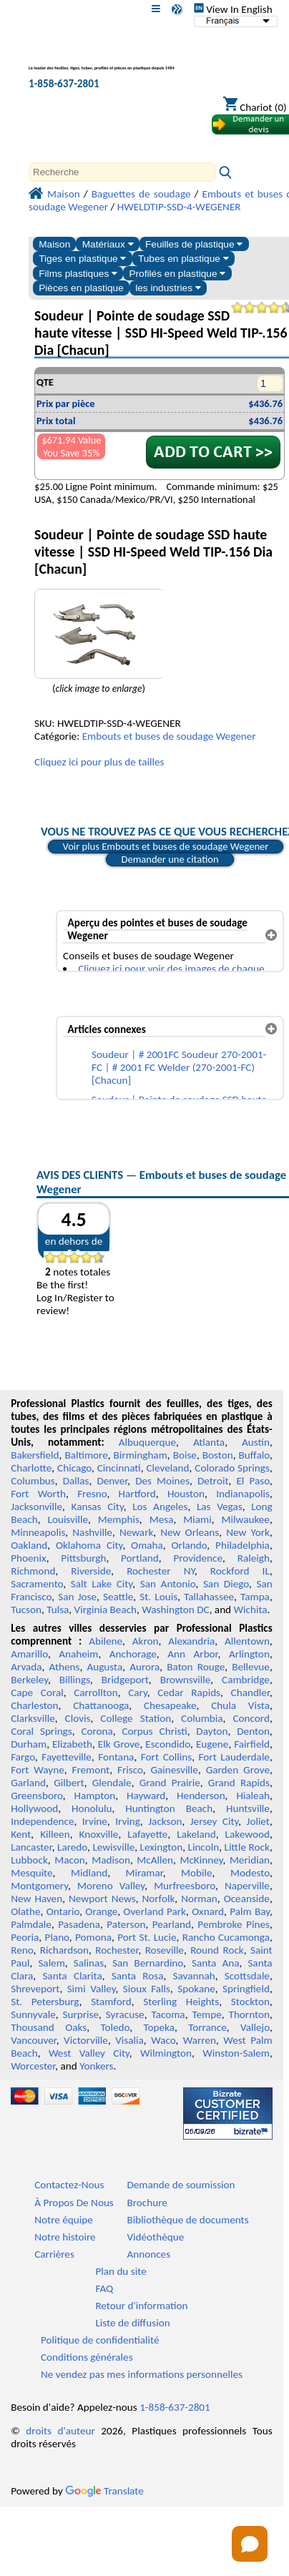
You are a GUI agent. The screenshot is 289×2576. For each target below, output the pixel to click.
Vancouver (34, 2040)
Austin (256, 1442)
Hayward (146, 1795)
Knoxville (99, 1834)
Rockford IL (240, 1570)
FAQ (104, 2288)
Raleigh (253, 1558)
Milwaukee (245, 1519)
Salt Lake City (101, 1583)
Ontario (63, 1911)
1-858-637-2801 (64, 83)
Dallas (76, 1480)
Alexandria (191, 1641)
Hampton (94, 1795)
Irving (127, 1821)
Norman (199, 1898)
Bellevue (251, 1666)
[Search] (122, 172)
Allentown (247, 1641)
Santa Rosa (138, 1975)
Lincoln (204, 1847)
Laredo (72, 1847)
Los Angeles (159, 1506)
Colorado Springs (232, 1467)
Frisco (130, 1769)
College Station (135, 1718)
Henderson (201, 1795)
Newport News (102, 1898)
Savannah (194, 1975)
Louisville (68, 1519)
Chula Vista (240, 1705)
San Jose (77, 1596)
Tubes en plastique (183, 258)
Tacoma (168, 2014)
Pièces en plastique (81, 288)
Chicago (74, 1467)
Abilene (105, 1641)
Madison (111, 1859)
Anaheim (78, 1653)
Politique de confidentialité (100, 2339)
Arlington (249, 1653)
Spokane (196, 1988)
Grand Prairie (169, 1782)
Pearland (171, 1924)
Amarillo (29, 1653)
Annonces (148, 2254)
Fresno (92, 1493)
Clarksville (33, 1718)
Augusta (104, 1666)
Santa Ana (215, 1963)
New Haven (36, 1898)
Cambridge (246, 1679)
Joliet (258, 1821)
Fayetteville (66, 1756)
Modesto (250, 1872)
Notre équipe (63, 2219)
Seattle (118, 1596)
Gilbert (69, 1782)
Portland (140, 1558)
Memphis (118, 1519)
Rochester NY (161, 1570)
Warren (199, 2040)
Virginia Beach (105, 1609)
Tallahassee (209, 1596)
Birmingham (140, 1455)
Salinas (89, 1963)
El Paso (252, 1480)
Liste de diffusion (132, 2322)
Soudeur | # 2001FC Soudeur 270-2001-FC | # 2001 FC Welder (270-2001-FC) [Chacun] (179, 1067)
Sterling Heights (181, 2001)
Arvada (26, 1666)
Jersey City (214, 1821)
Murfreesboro (184, 1885)
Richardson (64, 1950)
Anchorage (133, 1653)
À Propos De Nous (74, 2202)
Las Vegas (220, 1506)
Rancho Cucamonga (226, 1937)
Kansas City (98, 1506)
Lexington (161, 1847)
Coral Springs (41, 1731)
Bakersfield (35, 1455)
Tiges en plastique (82, 258)
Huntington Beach (168, 1808)
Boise (185, 1455)
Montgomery (39, 1885)
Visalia (129, 2040)
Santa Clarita (72, 1975)
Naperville (247, 1885)
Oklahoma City (89, 1545)
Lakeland (196, 1834)
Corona (96, 1731)
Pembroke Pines (233, 1924)
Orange (101, 1911)
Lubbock (29, 1859)
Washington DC (175, 1609)
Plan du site (120, 2271)
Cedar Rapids (188, 1692)
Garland (28, 1782)
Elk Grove (119, 1744)
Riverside (91, 1570)
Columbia (201, 1718)
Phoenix (28, 1558)
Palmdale (31, 1924)
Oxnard (208, 1911)
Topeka (159, 2027)
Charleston (34, 1705)
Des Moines (162, 1480)
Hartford (137, 1493)
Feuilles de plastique (194, 244)
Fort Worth (38, 1493)
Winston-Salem (236, 2053)
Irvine (94, 1821)
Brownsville (185, 1679)
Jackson (165, 1821)
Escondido (167, 1744)
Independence (42, 1821)
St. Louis (158, 1596)
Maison (54, 244)
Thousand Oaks (49, 2027)
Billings (74, 1679)
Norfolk (158, 1898)
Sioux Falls (146, 1988)
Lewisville (113, 1847)
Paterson (126, 1924)
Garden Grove (238, 1769)
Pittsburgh (83, 1558)
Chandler (250, 1692)
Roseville (164, 1950)
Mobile (196, 1872)
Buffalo (254, 1455)
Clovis (78, 1718)
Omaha (147, 1545)
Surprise (81, 2014)
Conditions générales (87, 2357)
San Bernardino (147, 1963)
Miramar (144, 1872)
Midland (89, 1872)
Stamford (111, 2001)
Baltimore (85, 1455)
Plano (57, 1937)
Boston (217, 1455)
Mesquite (31, 1872)
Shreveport (35, 1988)
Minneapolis (38, 1532)
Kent (21, 1834)
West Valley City (89, 2053)
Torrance (207, 2027)
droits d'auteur (60, 2430)
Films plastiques (78, 273)
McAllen (155, 1859)
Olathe (25, 1911)
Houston (186, 1493)
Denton (253, 1731)
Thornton (248, 2014)
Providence (197, 1558)
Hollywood (34, 1808)
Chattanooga (101, 1705)
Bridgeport (125, 1679)
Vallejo (255, 2027)
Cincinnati (119, 1467)
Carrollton (96, 1692)
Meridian (250, 1859)
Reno (22, 1950)
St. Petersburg (45, 2001)
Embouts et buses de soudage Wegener (169, 736)
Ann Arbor (192, 1653)
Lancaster (31, 1847)
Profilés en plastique (177, 273)
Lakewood (247, 1834)
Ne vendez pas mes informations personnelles (142, 2374)
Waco (163, 2040)
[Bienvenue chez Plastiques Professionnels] (104, 59)
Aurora (144, 1666)
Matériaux (108, 244)
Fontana (116, 1756)
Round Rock (217, 1950)
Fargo (23, 1756)
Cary (137, 1692)
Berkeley (29, 1679)
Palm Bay (250, 1911)
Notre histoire (64, 2236)
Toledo (114, 2027)
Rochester (116, 1950)
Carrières (54, 2254)
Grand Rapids (239, 1782)
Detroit (213, 1480)
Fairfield (252, 1744)
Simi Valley (91, 1988)
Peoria (25, 1937)
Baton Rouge (196, 1666)
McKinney (201, 1859)
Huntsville (248, 1808)
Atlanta (209, 1442)
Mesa (162, 1519)
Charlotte (31, 1467)
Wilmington (166, 2053)
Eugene (212, 1744)
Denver (112, 1480)
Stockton (250, 2001)
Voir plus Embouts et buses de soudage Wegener (166, 846)
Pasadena (79, 1924)
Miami (197, 1519)
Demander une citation (169, 859)
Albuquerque (147, 1442)
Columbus (33, 1480)
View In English (233, 9)
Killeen (54, 1834)
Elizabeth (72, 1744)
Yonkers (96, 2066)
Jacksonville (36, 1506)
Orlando (189, 1545)
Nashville (92, 1532)
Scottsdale (247, 1975)
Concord (250, 1718)
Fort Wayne (37, 1769)
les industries (168, 288)
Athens (64, 1666)
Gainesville (173, 1769)
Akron (145, 1641)
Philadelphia (242, 1545)
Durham (28, 1744)
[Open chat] (250, 2544)
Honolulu (92, 1808)
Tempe (206, 2014)
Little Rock (247, 1847)
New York (248, 1532)
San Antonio (168, 1583)
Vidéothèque (155, 2236)
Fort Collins (166, 1756)
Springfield (246, 1988)
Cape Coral (37, 1692)
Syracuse (125, 2014)
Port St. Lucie (146, 1937)
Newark (136, 1532)
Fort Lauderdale (234, 1756)
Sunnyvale (33, 2014)
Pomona (93, 1937)
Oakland (29, 1545)
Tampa (255, 1596)
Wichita (251, 1609)
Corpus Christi (154, 1731)
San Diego (226, 1583)
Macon (69, 1859)
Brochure (147, 2202)
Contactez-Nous (69, 2184)
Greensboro (36, 1795)
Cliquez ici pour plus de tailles (99, 761)
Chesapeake (170, 1705)
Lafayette (147, 1834)
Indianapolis (243, 1493)
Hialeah (253, 1795)
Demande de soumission (181, 2184)
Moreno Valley (110, 1885)
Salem (51, 1963)
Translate (104, 2490)
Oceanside (247, 1898)
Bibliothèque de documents (187, 2219)
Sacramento (37, 1583)
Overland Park (154, 1911)
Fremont (90, 1769)
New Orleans (189, 1532)
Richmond (33, 1570)
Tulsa (57, 1609)
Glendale (112, 1782)
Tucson (26, 1609)
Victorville (86, 2040)
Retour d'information (141, 2305)
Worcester (33, 2066)
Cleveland (168, 1467)
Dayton (211, 1731)
